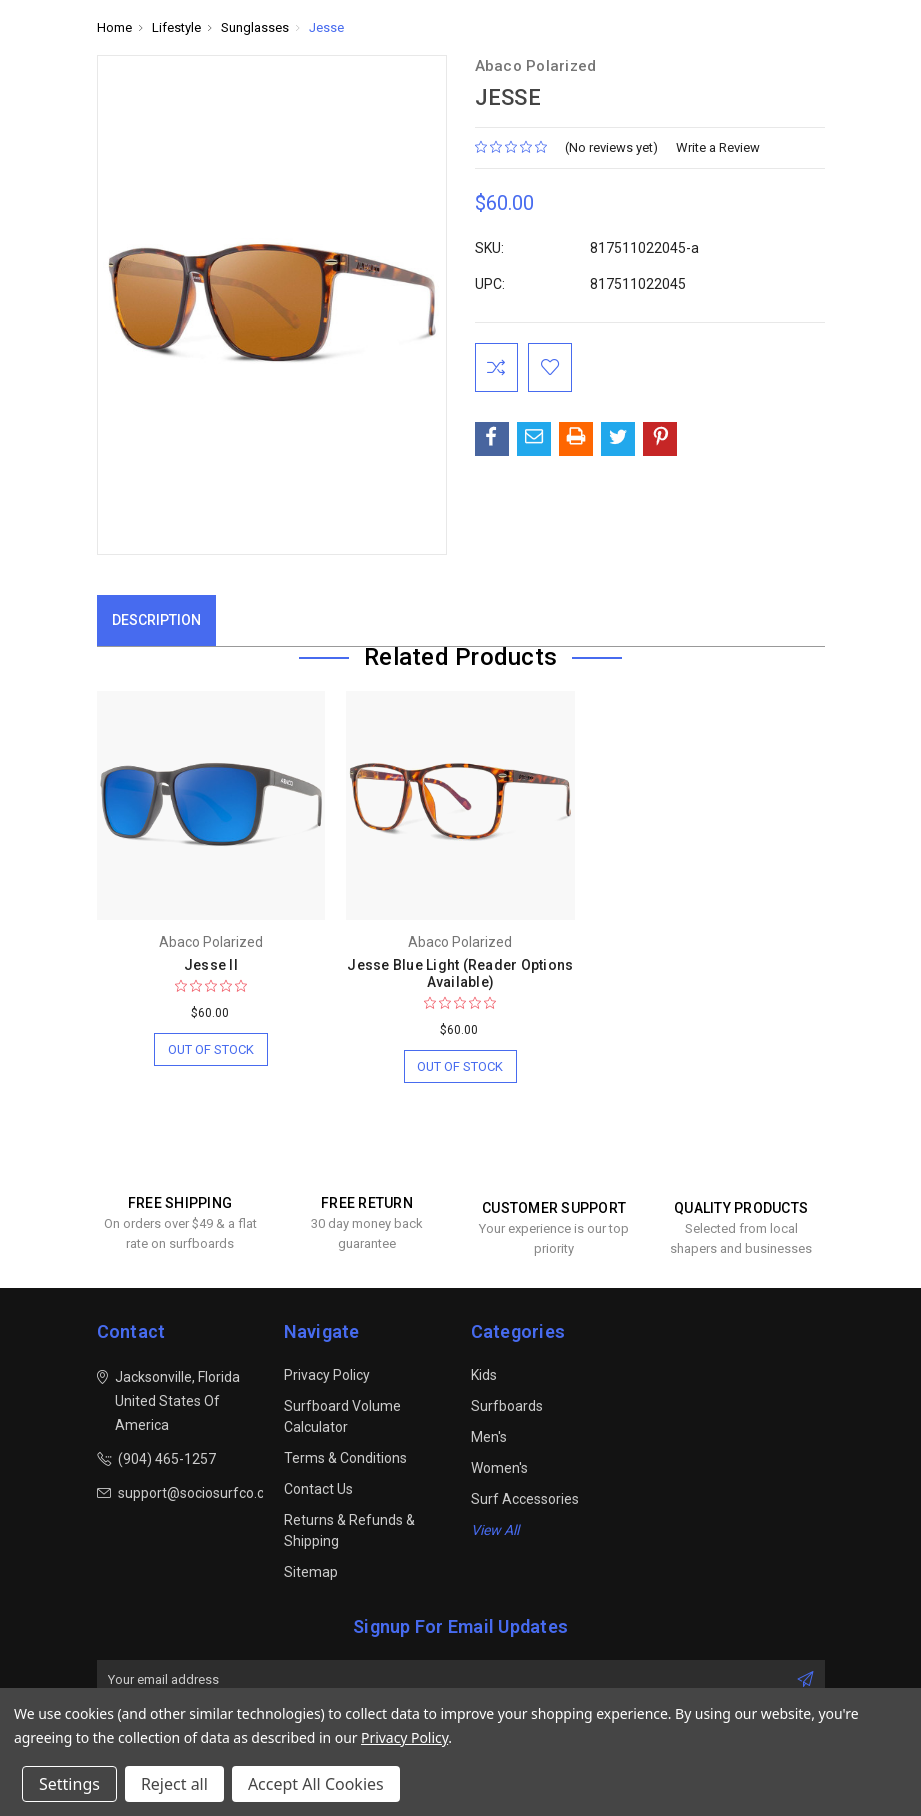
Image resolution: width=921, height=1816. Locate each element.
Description (156, 620)
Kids (484, 1376)
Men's (489, 1438)
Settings (69, 1784)
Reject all (174, 1784)
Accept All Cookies (316, 1784)
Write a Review (718, 147)
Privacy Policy (327, 1376)
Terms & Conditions (345, 1459)
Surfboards (507, 1407)
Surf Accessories (525, 1500)
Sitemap (311, 1573)
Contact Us (318, 1490)
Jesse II (211, 965)
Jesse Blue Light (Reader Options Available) (460, 973)
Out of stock (210, 1049)
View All (495, 1531)
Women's (499, 1469)
